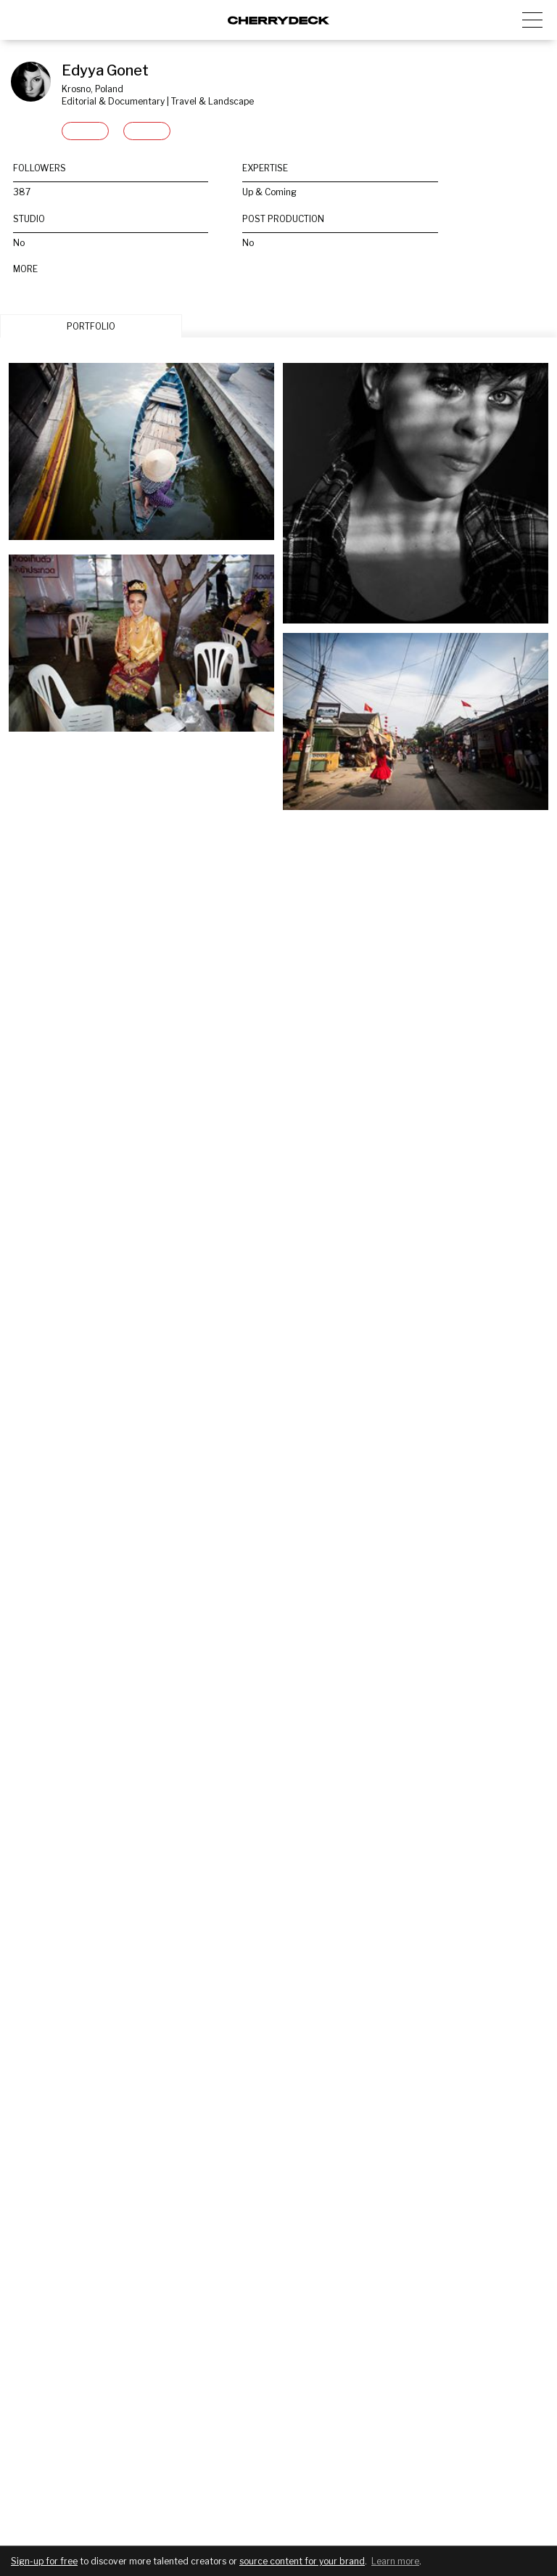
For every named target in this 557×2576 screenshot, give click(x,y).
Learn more (395, 2561)
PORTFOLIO (91, 326)
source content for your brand (302, 2561)
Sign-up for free (44, 2561)
